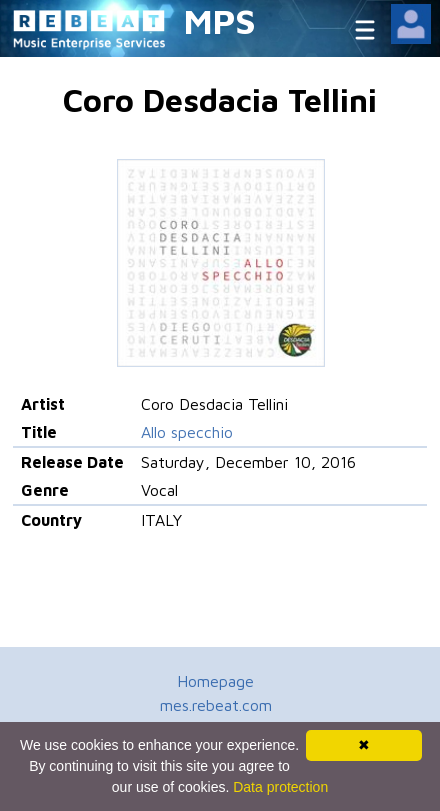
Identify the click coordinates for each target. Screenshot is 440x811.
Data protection (280, 787)
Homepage (215, 681)
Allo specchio (187, 432)
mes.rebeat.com (216, 705)
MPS (220, 20)
